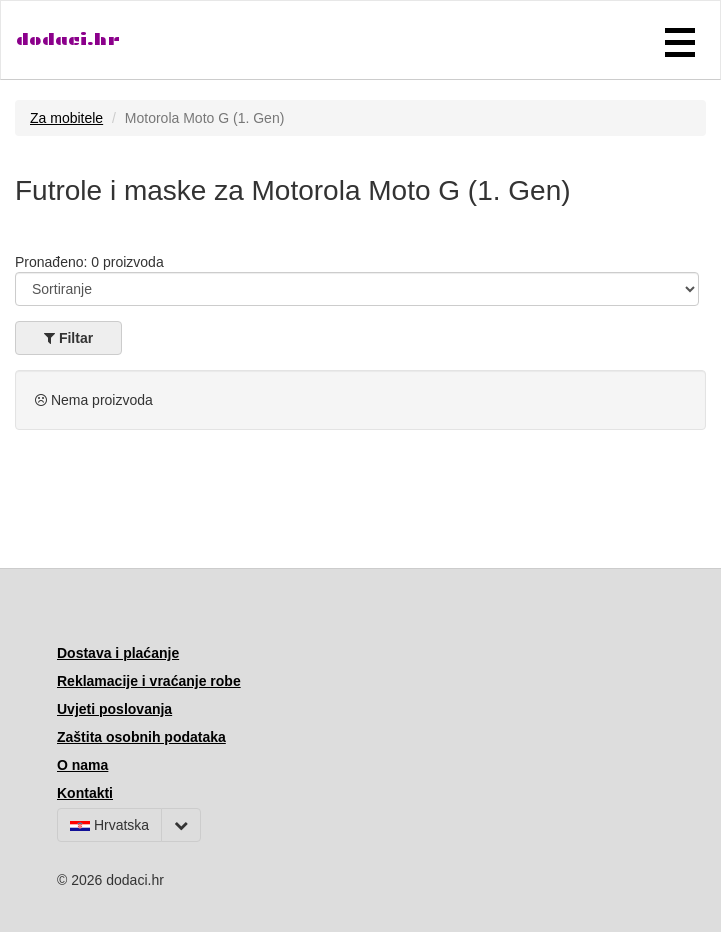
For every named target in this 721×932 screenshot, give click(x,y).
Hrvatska (109, 825)
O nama (82, 765)
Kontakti (85, 793)
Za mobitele (66, 118)
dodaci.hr (68, 39)
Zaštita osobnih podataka (141, 737)
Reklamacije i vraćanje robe (149, 681)
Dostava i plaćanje (118, 653)
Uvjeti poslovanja (114, 709)
